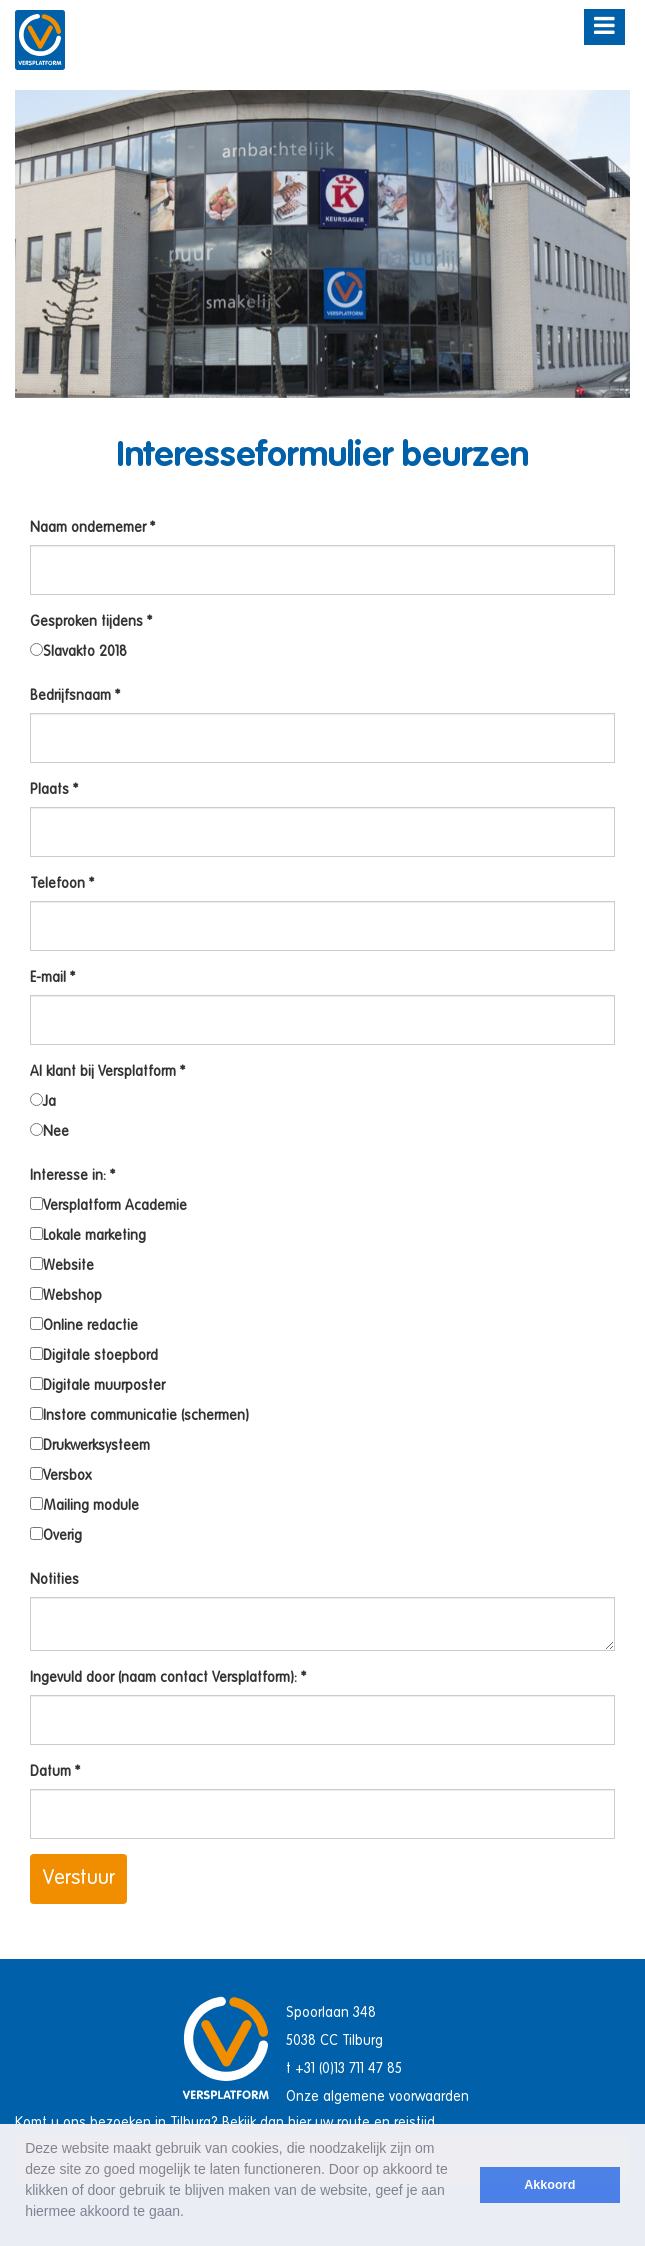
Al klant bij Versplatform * (107, 1072)
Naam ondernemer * (92, 528)
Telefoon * (62, 884)
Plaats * (54, 790)
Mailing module (84, 1505)
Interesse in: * (72, 1176)
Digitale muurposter (97, 1385)
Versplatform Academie (108, 1205)
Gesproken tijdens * (91, 622)
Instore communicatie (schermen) (139, 1415)
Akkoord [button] (549, 2185)
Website (62, 1265)
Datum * (55, 1772)
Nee (49, 1131)
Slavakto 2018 (78, 651)
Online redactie (84, 1325)
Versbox (61, 1475)
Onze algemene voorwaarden (377, 2097)
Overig (56, 1535)
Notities (54, 1580)
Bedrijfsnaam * (75, 696)
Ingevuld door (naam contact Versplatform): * (168, 1678)
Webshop (66, 1295)
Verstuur (78, 1879)
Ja (43, 1101)
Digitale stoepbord (94, 1355)
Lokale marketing (88, 1235)
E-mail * (52, 978)
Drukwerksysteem (90, 1445)
